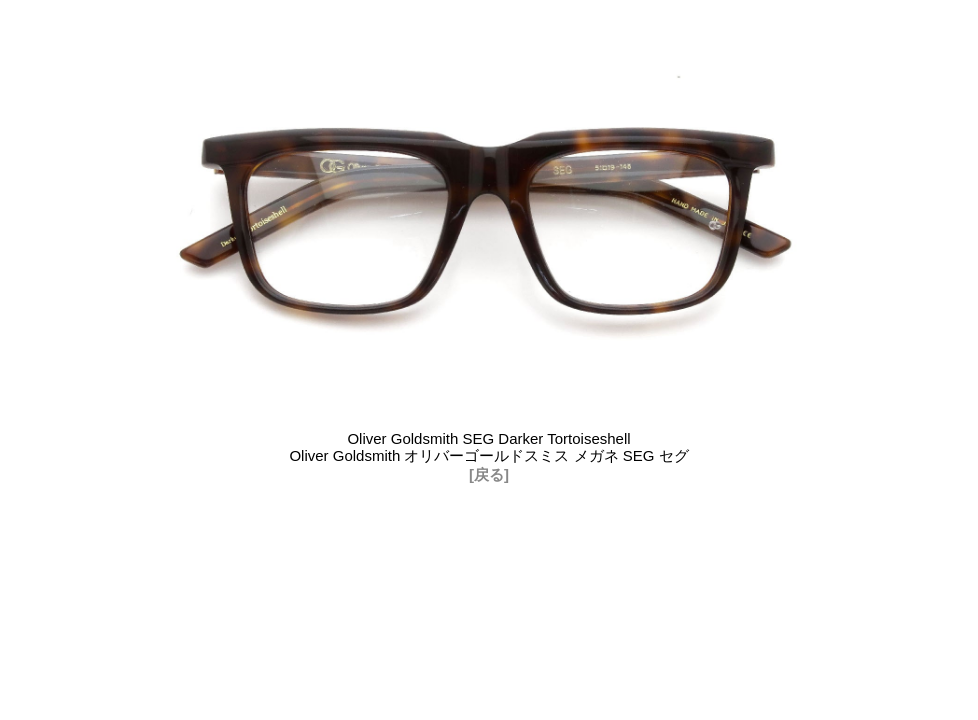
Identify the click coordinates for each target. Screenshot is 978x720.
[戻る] (489, 474)
